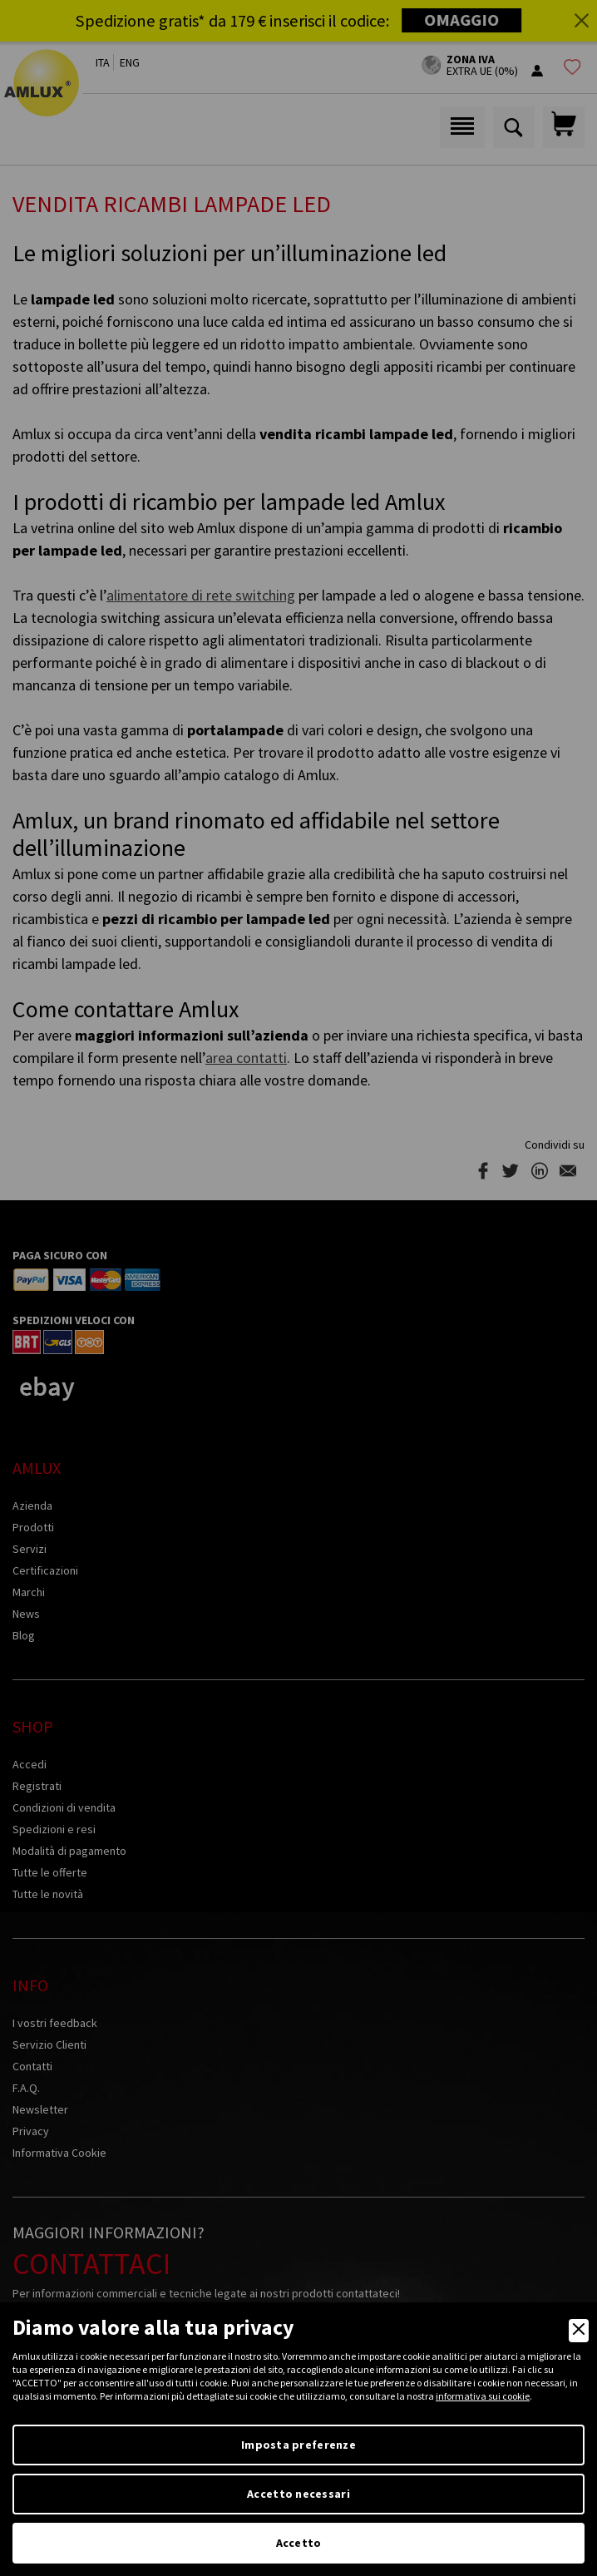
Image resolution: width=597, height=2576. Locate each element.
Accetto (299, 2542)
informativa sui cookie (483, 2396)
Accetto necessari (298, 2493)
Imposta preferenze (298, 2444)
